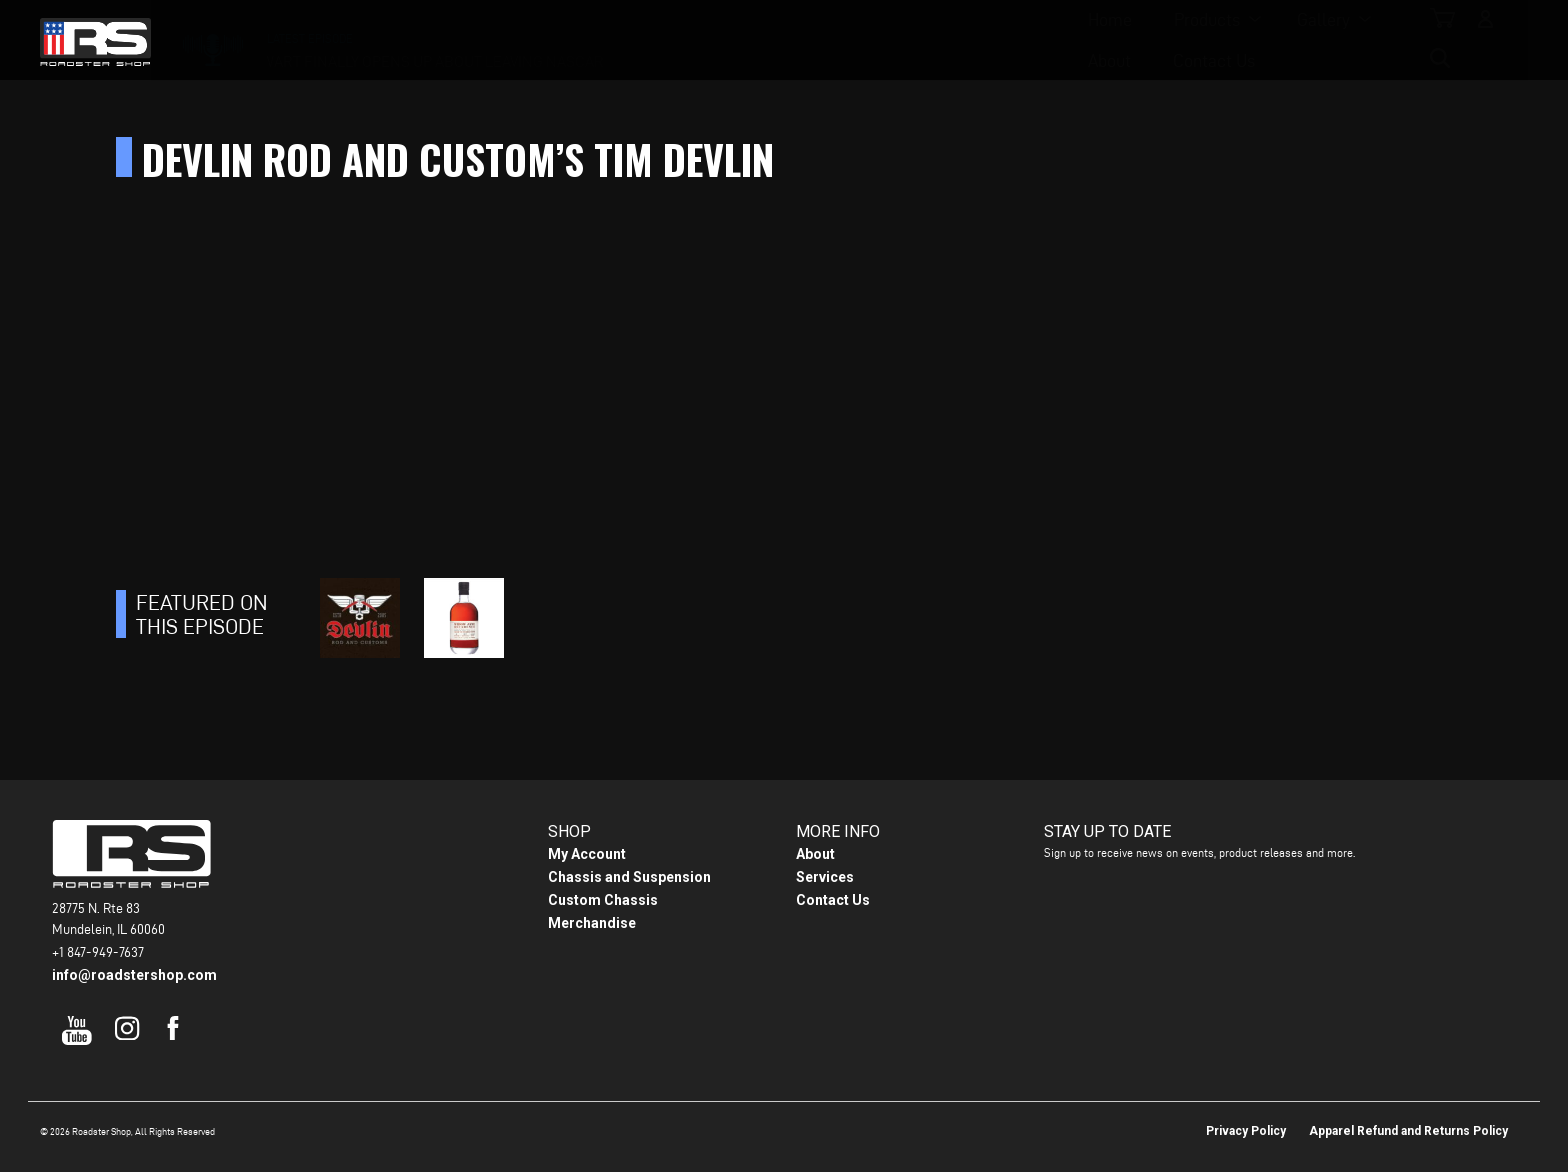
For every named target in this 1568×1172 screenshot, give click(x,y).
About (889, 40)
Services (825, 877)
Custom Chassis (603, 900)
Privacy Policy (1246, 1131)
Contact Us (994, 40)
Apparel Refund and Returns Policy (1408, 1131)
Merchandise (592, 923)
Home (571, 40)
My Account (587, 854)
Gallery (784, 40)
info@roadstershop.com (134, 975)
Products (668, 40)
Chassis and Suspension (629, 877)
